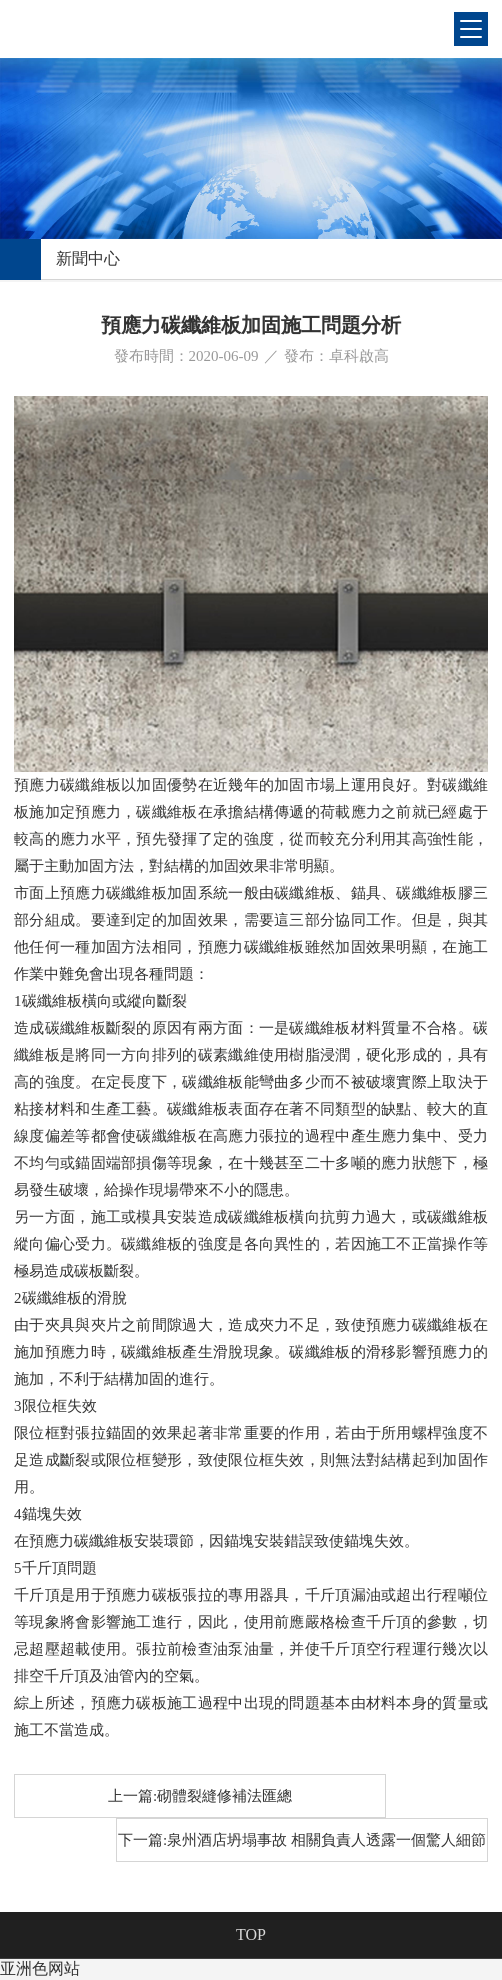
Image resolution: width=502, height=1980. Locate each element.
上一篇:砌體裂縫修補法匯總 (200, 1796)
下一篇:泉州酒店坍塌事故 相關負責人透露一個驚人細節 (302, 1840)
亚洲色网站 (40, 1968)
